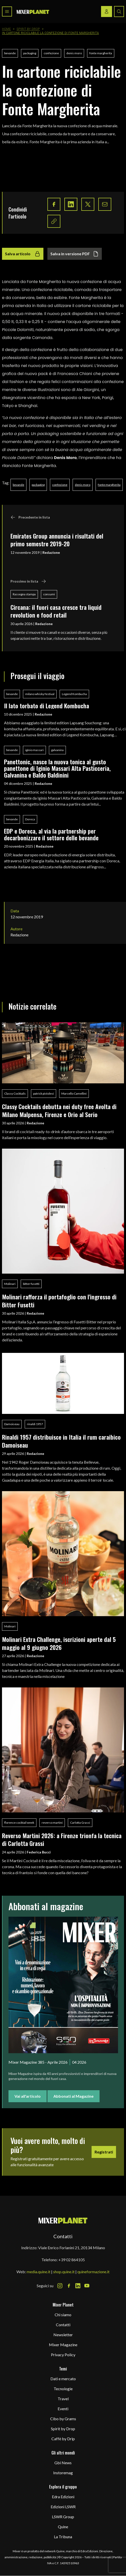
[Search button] (119, 11)
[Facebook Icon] (68, 2285)
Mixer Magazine (63, 2344)
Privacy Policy (63, 2354)
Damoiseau (11, 1424)
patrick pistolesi (43, 1093)
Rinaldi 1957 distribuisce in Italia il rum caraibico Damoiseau (61, 1440)
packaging (29, 53)
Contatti (63, 2324)
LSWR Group (63, 2516)
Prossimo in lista (28, 581)
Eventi (63, 2408)
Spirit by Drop (28, 29)
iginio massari (34, 750)
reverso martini (52, 1822)
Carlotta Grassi (80, 1822)
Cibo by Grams (63, 2418)
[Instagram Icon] (59, 2285)
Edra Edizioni (63, 2496)
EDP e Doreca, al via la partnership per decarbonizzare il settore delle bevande (51, 834)
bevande (10, 53)
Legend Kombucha (74, 694)
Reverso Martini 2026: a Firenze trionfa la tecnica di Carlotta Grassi (62, 1839)
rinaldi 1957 (35, 1424)
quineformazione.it (93, 2271)
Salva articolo (22, 254)
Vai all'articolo (27, 2096)
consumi (49, 594)
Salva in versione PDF (74, 254)
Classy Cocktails (15, 1093)
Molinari (9, 1284)
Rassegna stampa (24, 594)
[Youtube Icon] (86, 2285)
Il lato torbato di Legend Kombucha (46, 705)
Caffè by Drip (63, 2438)
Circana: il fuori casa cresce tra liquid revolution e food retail (56, 611)
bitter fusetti (31, 1284)
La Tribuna (63, 2536)
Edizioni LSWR (63, 2506)
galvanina (57, 750)
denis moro (74, 53)
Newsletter (63, 2334)
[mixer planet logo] (63, 2220)
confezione (51, 53)
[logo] (33, 11)
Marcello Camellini (74, 1093)
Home (6, 29)
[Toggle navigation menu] (7, 12)
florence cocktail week (19, 1822)
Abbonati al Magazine (73, 2096)
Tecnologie (63, 2388)
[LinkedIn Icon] (77, 2285)
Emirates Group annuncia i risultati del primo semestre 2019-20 (56, 539)
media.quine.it (38, 2271)
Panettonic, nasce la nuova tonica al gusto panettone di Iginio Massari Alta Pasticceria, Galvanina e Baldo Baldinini (57, 768)
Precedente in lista (30, 517)
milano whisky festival (39, 694)
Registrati (104, 2151)
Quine (63, 2526)
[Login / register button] (106, 11)
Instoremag (63, 2472)
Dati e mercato (63, 2378)
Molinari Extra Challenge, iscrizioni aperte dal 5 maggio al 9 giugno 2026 (59, 1643)
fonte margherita (100, 53)
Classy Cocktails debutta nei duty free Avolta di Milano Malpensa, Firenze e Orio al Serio (59, 1110)
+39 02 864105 (71, 2259)
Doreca (30, 819)
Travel (63, 2398)
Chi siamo (63, 2314)
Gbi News (63, 2462)
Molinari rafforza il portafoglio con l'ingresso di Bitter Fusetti (59, 1300)
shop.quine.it (64, 2271)
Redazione (51, 552)
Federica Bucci (39, 1852)
